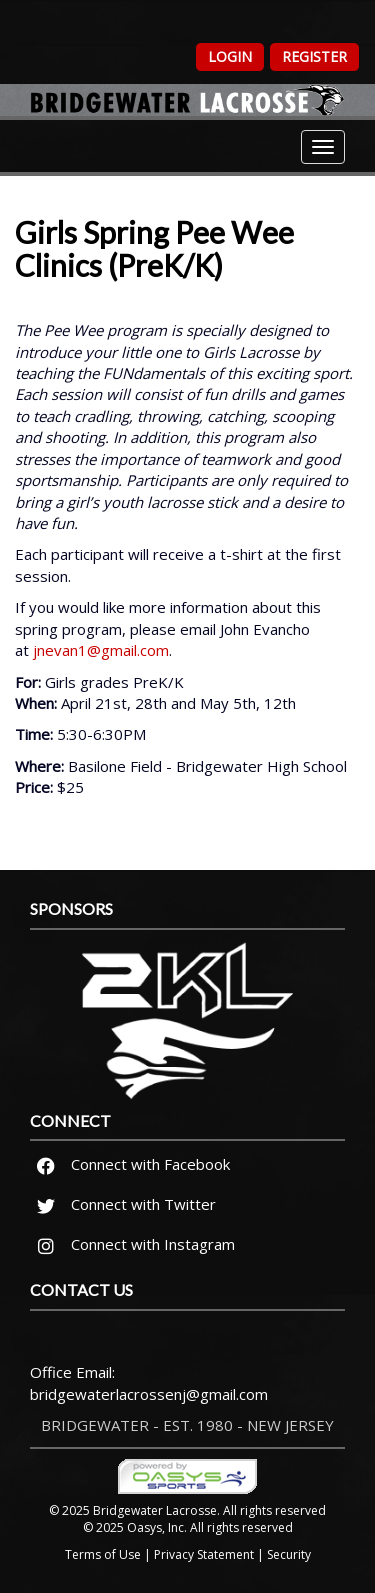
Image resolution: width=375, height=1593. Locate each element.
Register (314, 56)
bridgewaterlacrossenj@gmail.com (149, 1394)
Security (289, 1554)
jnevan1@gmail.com (101, 650)
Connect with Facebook (130, 1164)
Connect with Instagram (133, 1244)
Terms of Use (103, 1554)
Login (230, 56)
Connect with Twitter (123, 1204)
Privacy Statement (204, 1554)
